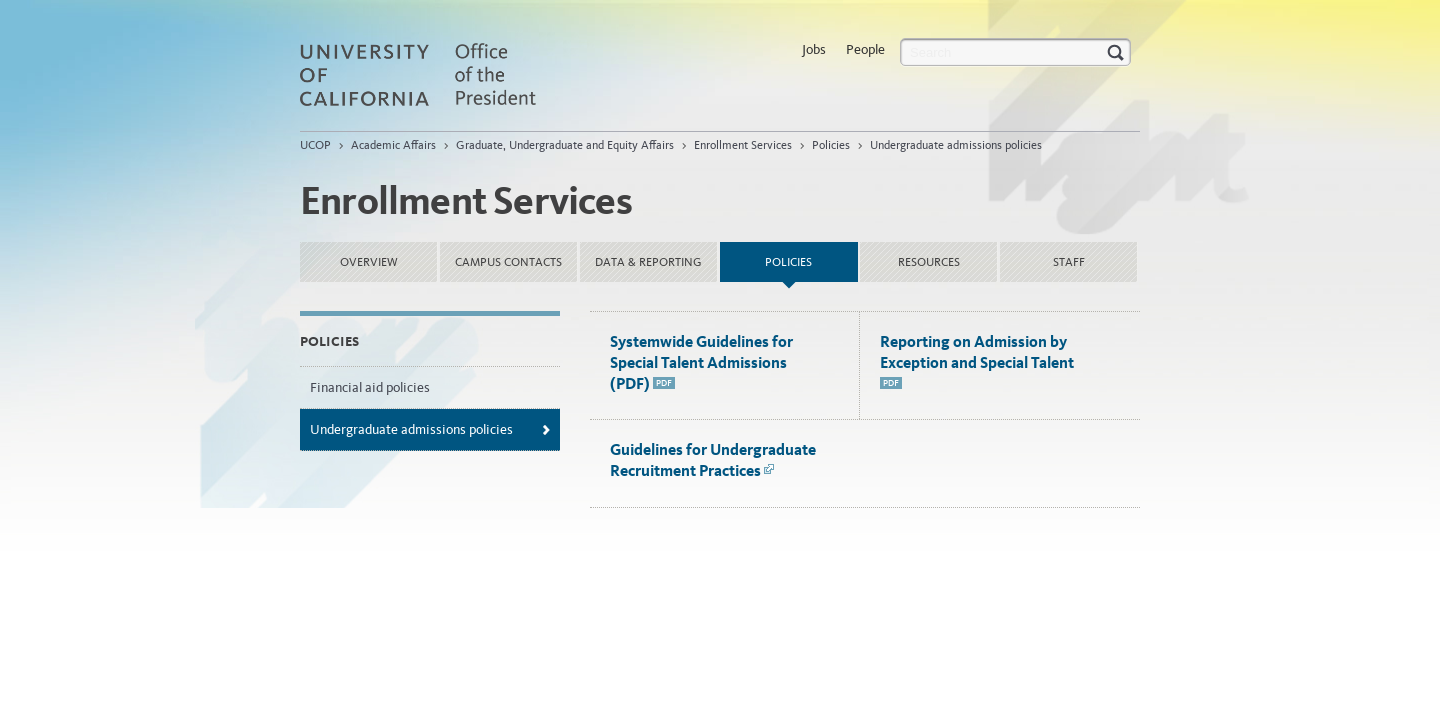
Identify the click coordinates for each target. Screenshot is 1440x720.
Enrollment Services (743, 145)
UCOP (315, 145)
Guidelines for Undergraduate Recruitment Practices (713, 460)
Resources (929, 262)
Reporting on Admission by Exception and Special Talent (977, 362)
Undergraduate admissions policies (956, 145)
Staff (1069, 262)
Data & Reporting (648, 262)
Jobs (814, 49)
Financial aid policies (370, 387)
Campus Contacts (508, 262)
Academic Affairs (393, 145)
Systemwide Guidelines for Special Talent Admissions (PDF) (701, 362)
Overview (369, 262)
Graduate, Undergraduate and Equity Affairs (565, 145)
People (865, 49)
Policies (831, 145)
